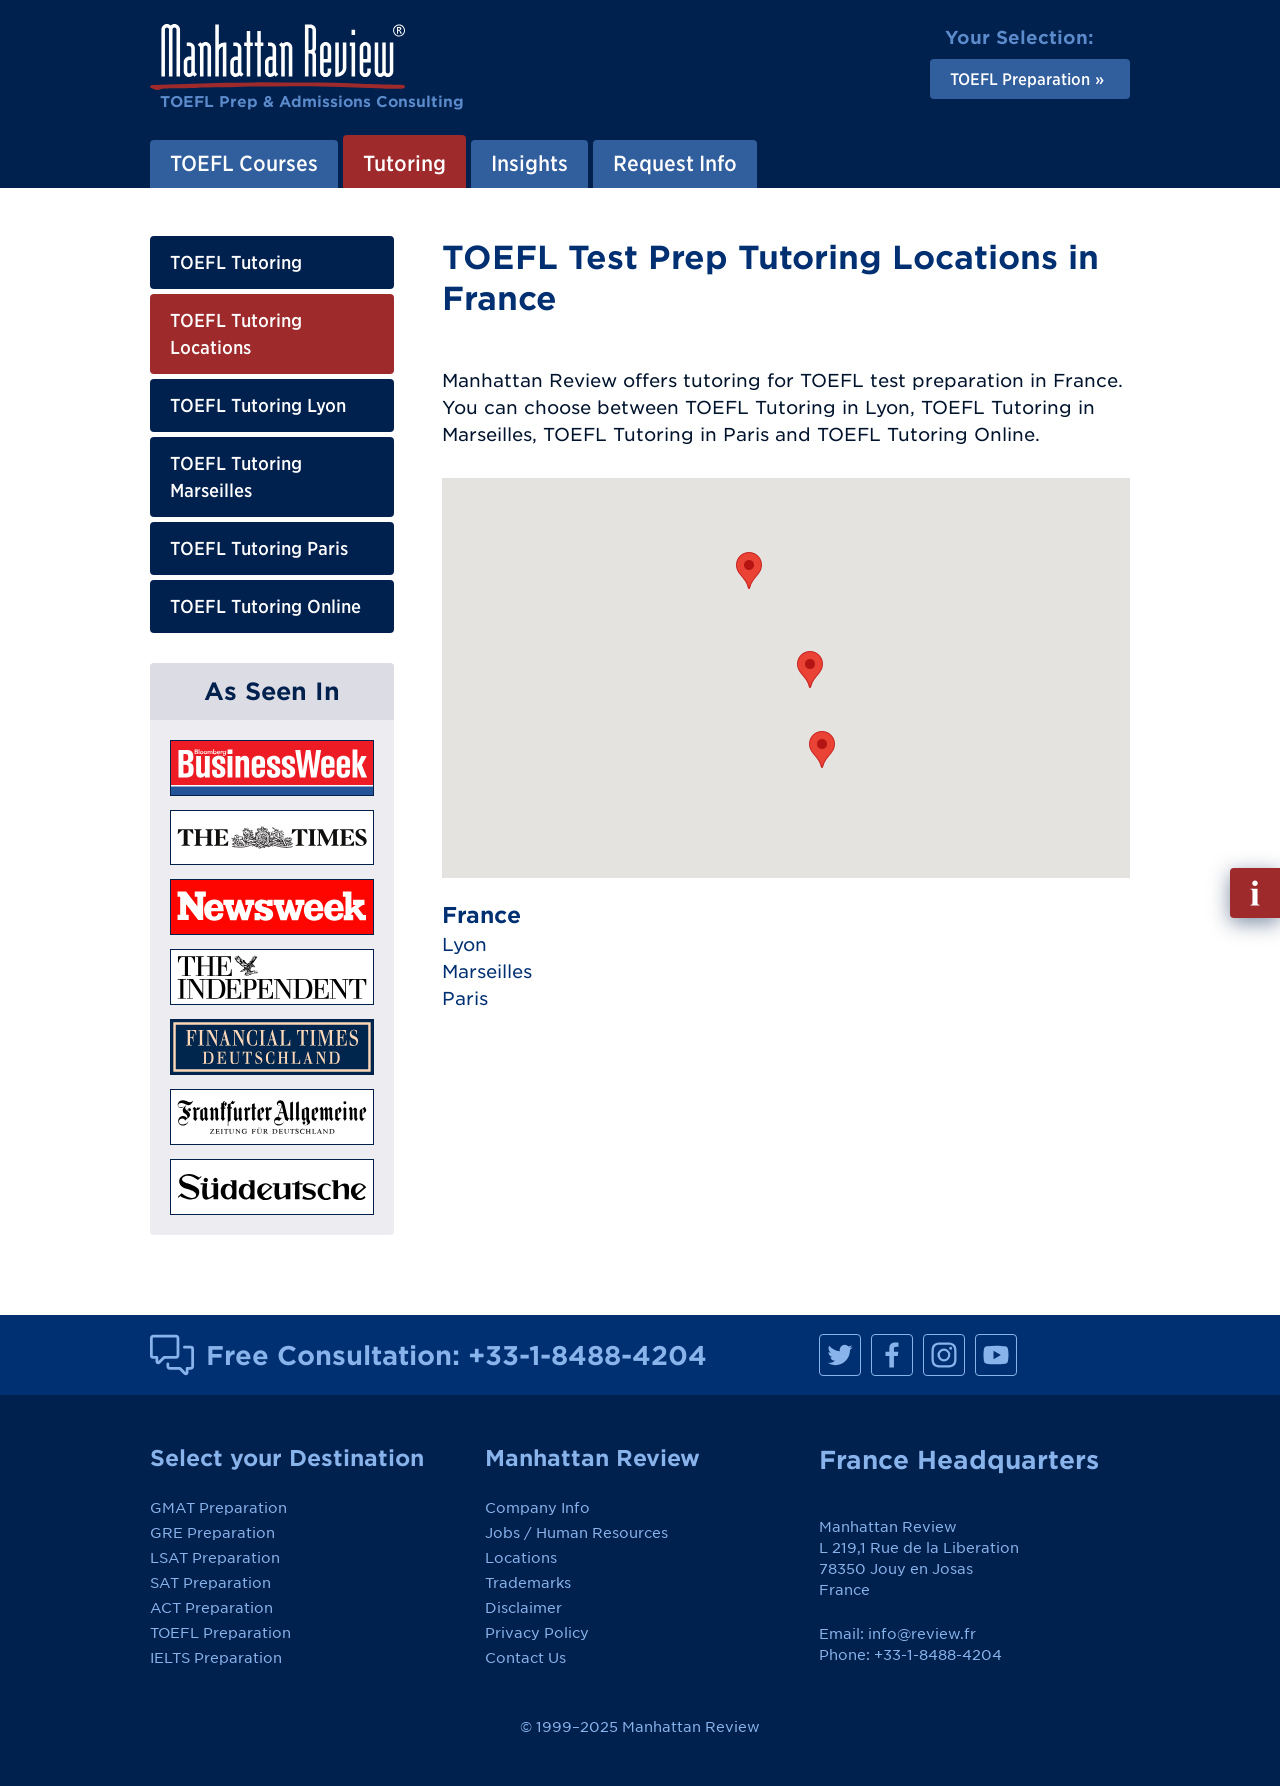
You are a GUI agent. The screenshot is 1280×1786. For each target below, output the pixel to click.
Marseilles (487, 971)
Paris (465, 998)
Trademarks (528, 1583)
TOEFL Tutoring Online (265, 606)
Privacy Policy (537, 1633)
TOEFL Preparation (220, 1633)
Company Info (537, 1508)
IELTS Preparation (216, 1658)
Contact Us (525, 1658)
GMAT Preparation (218, 1508)
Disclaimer (523, 1608)
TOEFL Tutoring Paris (259, 548)
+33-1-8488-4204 (587, 1355)
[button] (810, 669)
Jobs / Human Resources (576, 1533)
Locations (521, 1558)
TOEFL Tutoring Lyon (258, 405)
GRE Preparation (212, 1533)
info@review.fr (922, 1634)
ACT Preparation (211, 1608)
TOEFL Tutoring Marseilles (236, 477)
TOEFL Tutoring (236, 262)
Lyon (464, 944)
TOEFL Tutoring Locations (236, 334)
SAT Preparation (210, 1583)
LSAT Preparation (215, 1558)
